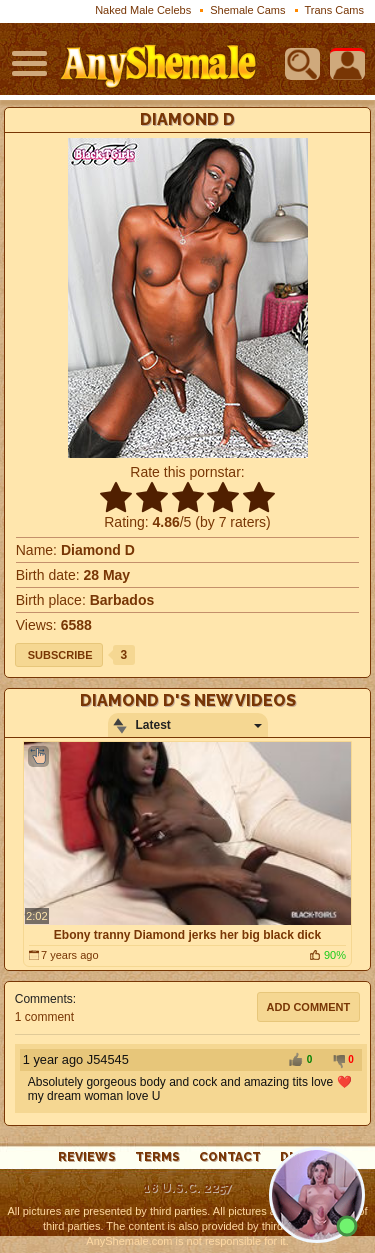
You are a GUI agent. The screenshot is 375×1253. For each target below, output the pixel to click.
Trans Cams (335, 10)
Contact (230, 1157)
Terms (157, 1157)
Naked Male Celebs (143, 10)
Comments (44, 999)
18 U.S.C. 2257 (187, 1188)
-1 (336, 1061)
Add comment (309, 1007)
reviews (87, 1157)
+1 (295, 1061)
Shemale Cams (247, 10)
